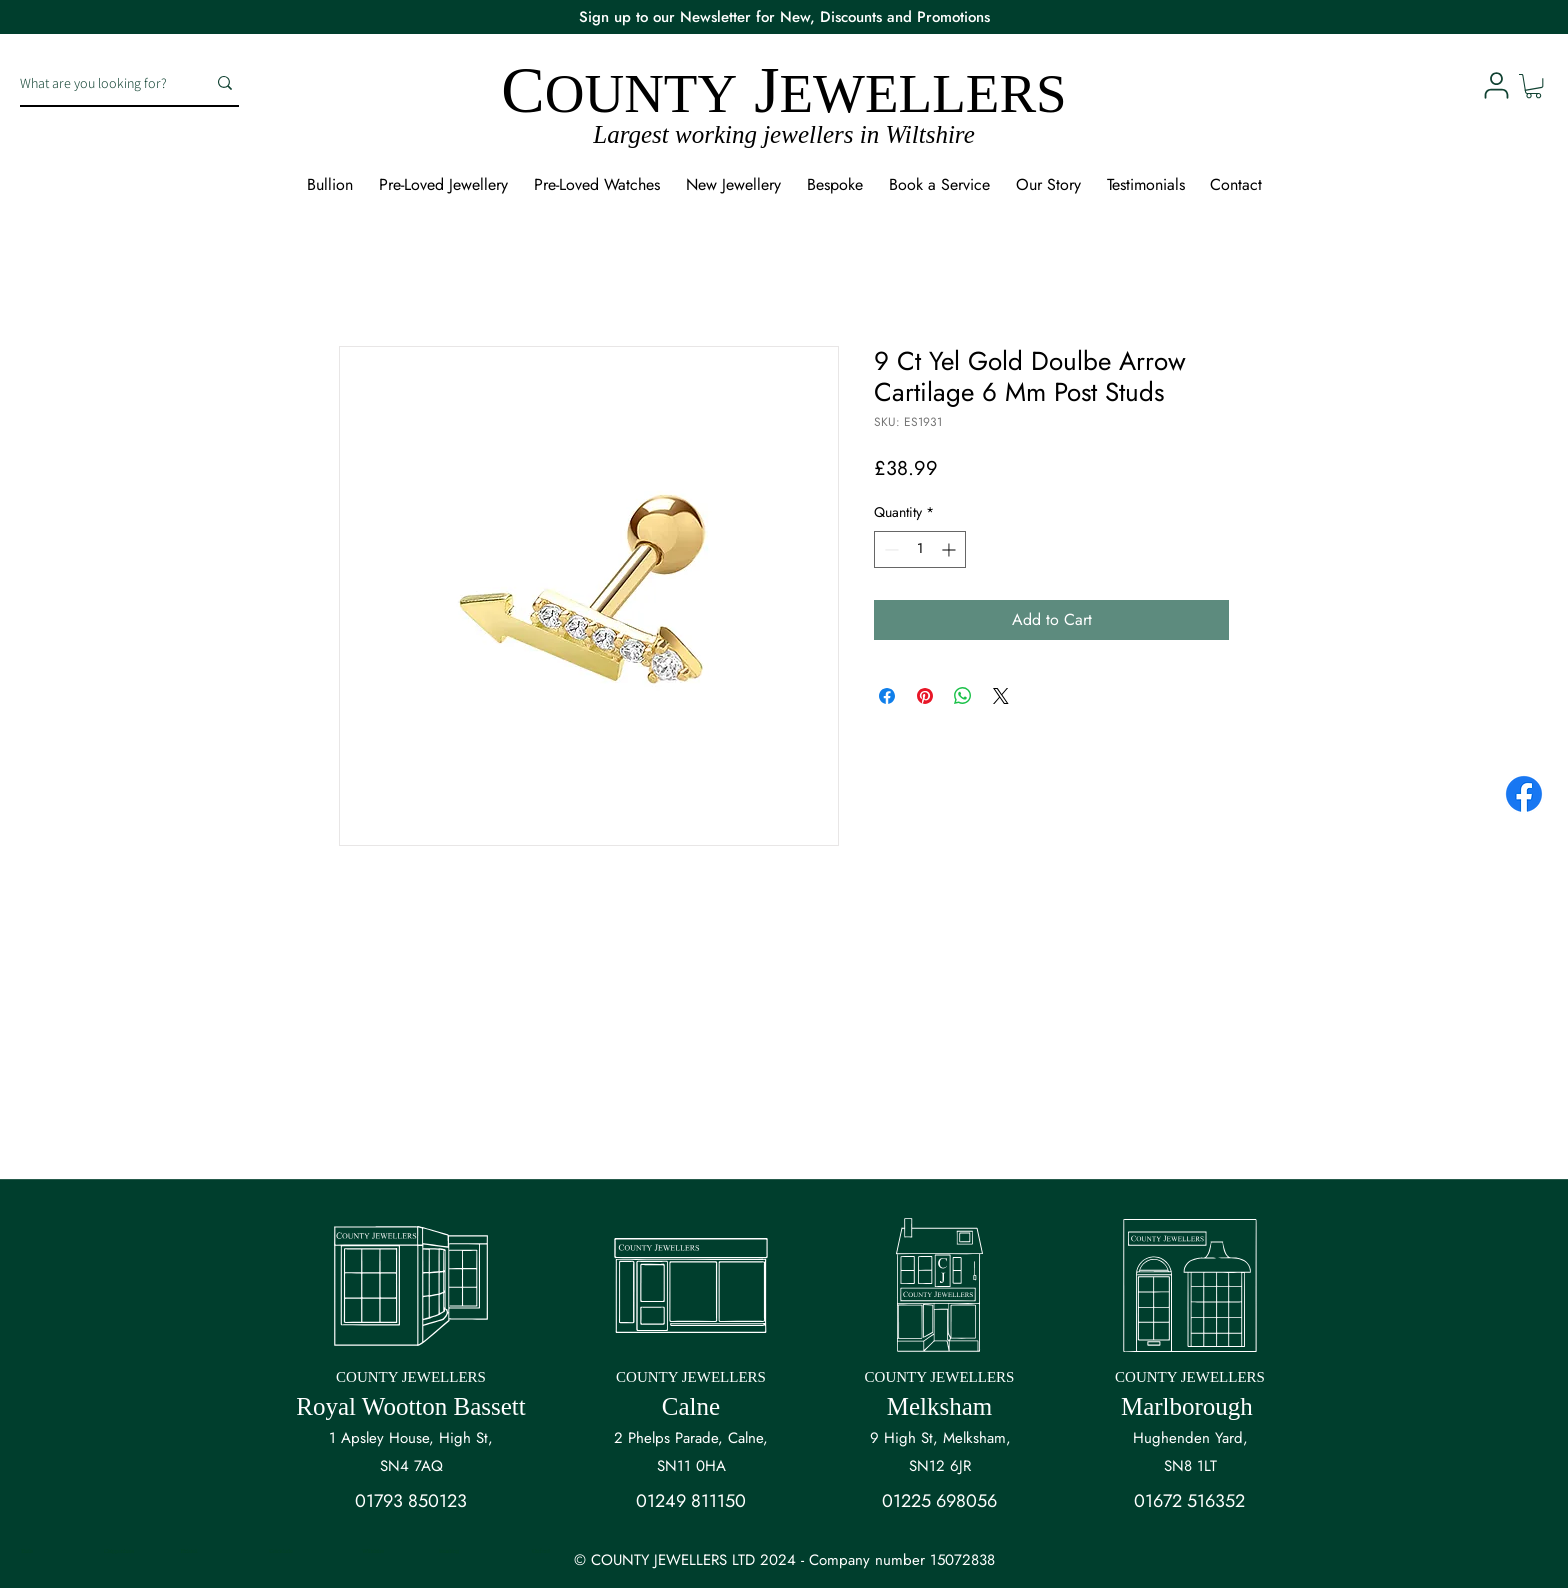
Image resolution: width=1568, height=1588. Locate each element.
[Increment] (950, 549)
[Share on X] (1001, 696)
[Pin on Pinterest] (925, 696)
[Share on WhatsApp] (963, 696)
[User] (1496, 85)
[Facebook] (1524, 794)
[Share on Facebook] (887, 696)
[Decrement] (889, 549)
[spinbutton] (920, 549)
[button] (1533, 86)
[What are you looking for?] (98, 83)
